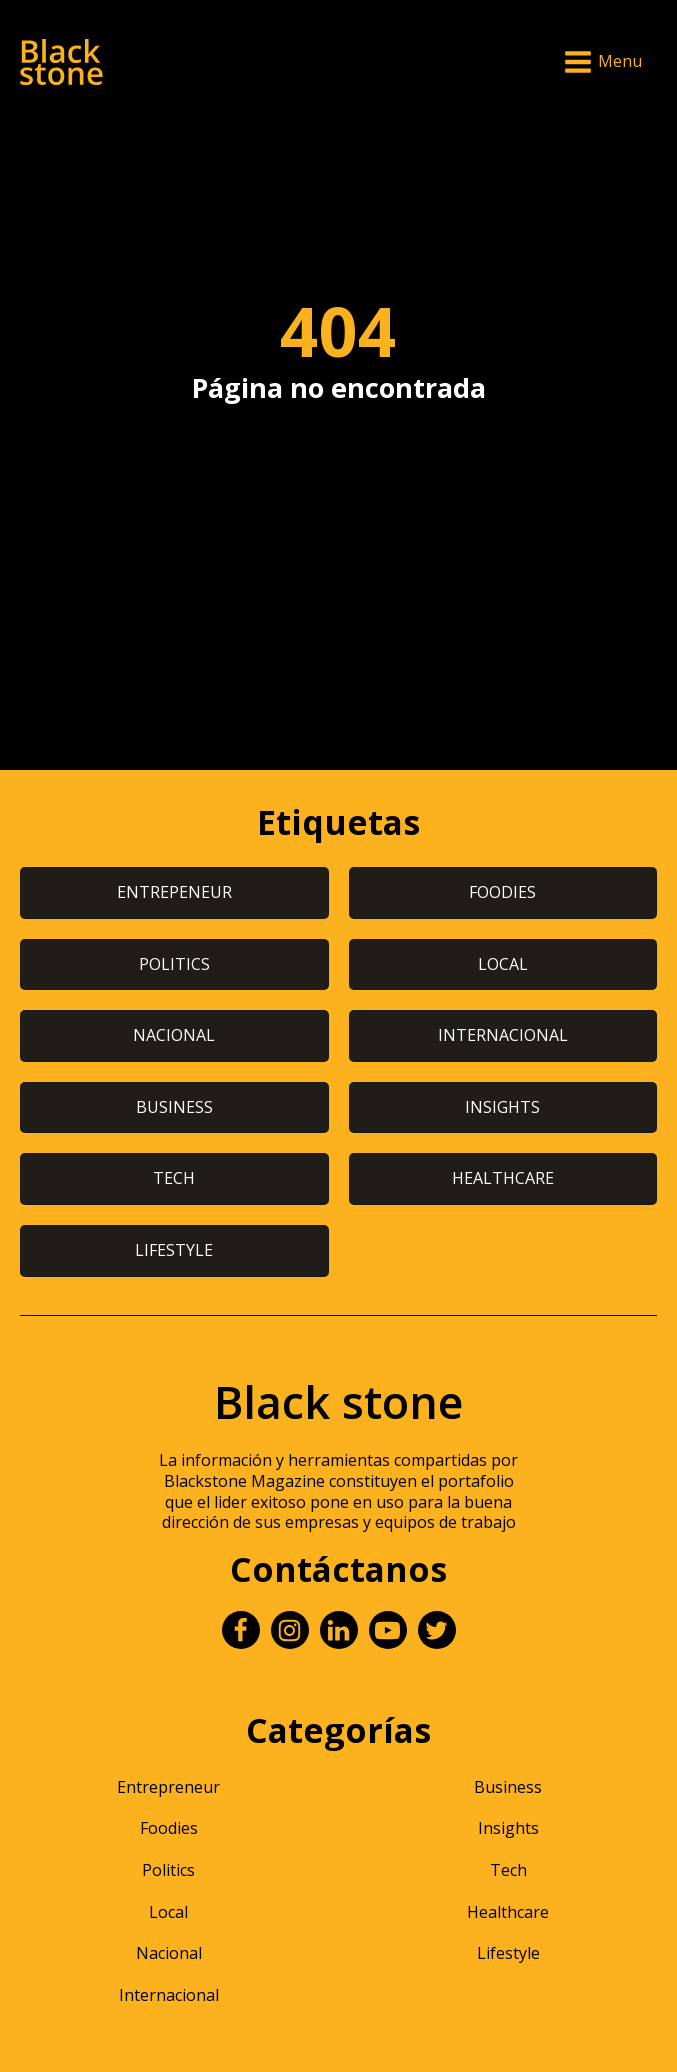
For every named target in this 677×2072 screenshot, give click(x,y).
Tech (508, 1870)
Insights (508, 1828)
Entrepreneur (168, 1787)
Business (508, 1787)
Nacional (169, 1953)
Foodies (169, 1828)
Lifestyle (508, 1953)
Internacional (169, 1995)
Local (168, 1912)
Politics (168, 1870)
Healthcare (508, 1912)
